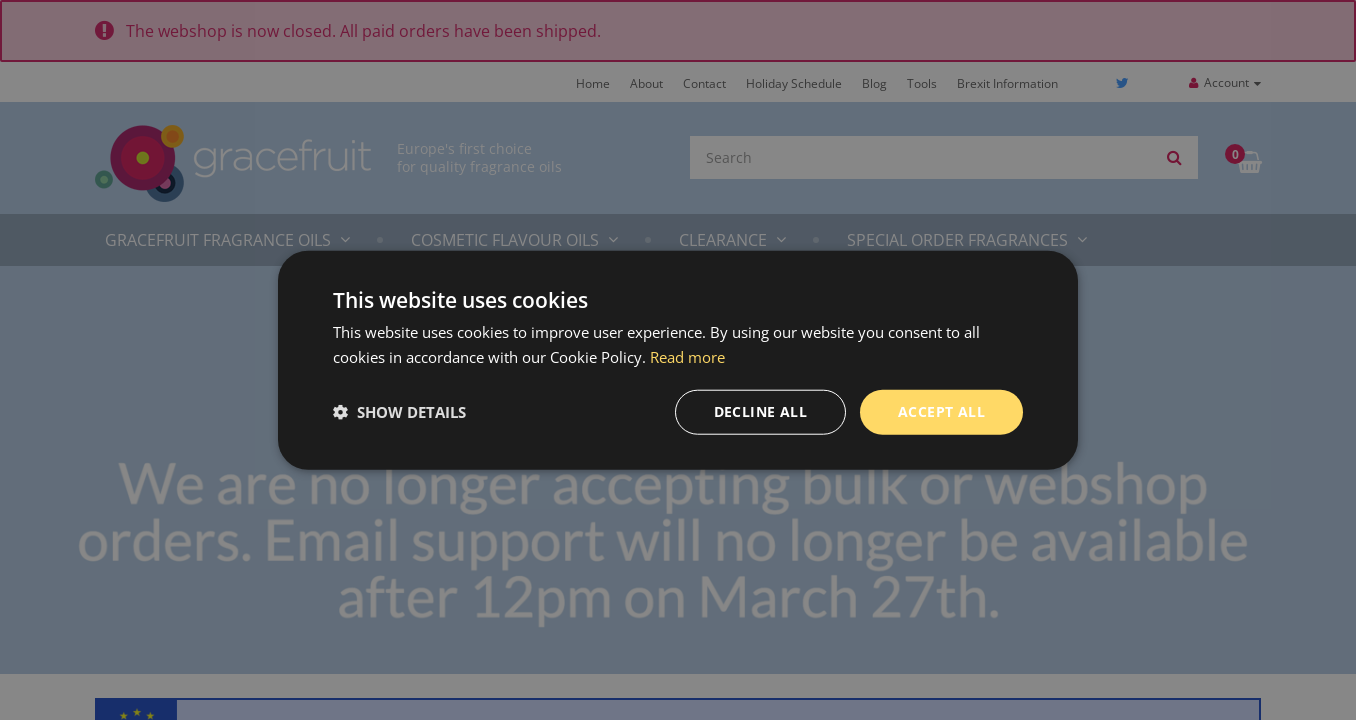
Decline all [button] (760, 411)
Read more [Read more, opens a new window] (687, 357)
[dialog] (678, 360)
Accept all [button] (941, 411)
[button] (399, 412)
